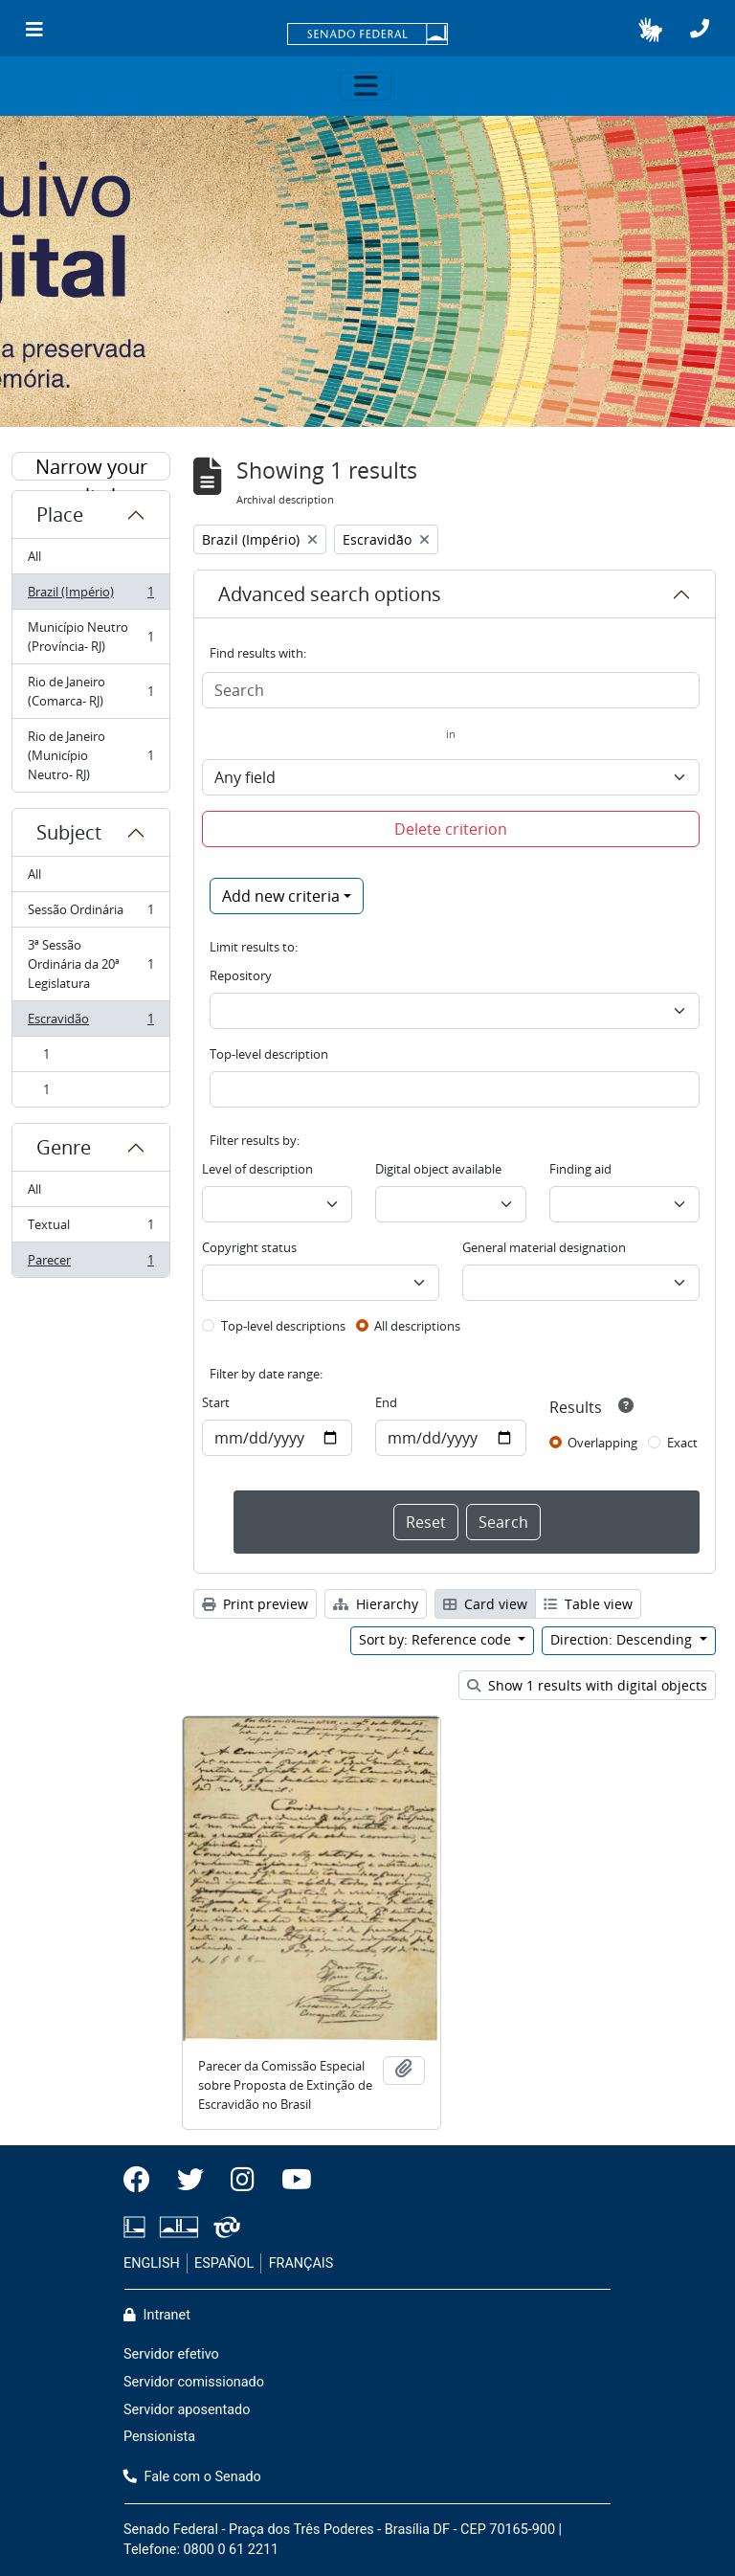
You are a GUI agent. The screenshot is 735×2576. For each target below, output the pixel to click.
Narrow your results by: (91, 467)
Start (216, 1402)
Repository (241, 975)
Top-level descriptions (283, 1325)
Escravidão (90, 1023)
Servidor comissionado (193, 2382)
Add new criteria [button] (281, 896)
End (386, 1402)
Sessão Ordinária (90, 914)
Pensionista (159, 2437)
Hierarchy (375, 1604)
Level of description (257, 1168)
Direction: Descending (623, 1639)
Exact (682, 1442)
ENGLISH (151, 2263)
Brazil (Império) (90, 596)
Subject (68, 832)
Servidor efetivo (171, 2354)
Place (59, 514)
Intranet (156, 2315)
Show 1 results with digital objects (587, 1685)
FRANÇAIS (301, 2263)
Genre (63, 1147)
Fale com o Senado (192, 2477)
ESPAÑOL (224, 2263)
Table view (588, 1604)
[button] (650, 29)
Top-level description (269, 1054)
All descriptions (417, 1325)
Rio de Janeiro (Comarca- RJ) (90, 691)
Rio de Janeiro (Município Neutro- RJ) (90, 755)
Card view (485, 1604)
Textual (90, 1229)
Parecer (90, 1263)
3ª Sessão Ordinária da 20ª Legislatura (90, 964)
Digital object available (438, 1168)
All (34, 556)
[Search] (451, 690)
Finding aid (580, 1168)
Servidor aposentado (186, 2410)
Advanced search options (329, 594)
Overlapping (602, 1442)
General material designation (544, 1247)
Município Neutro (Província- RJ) (90, 636)
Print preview (255, 1604)
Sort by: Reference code (437, 1639)
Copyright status (249, 1247)
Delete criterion (450, 829)
